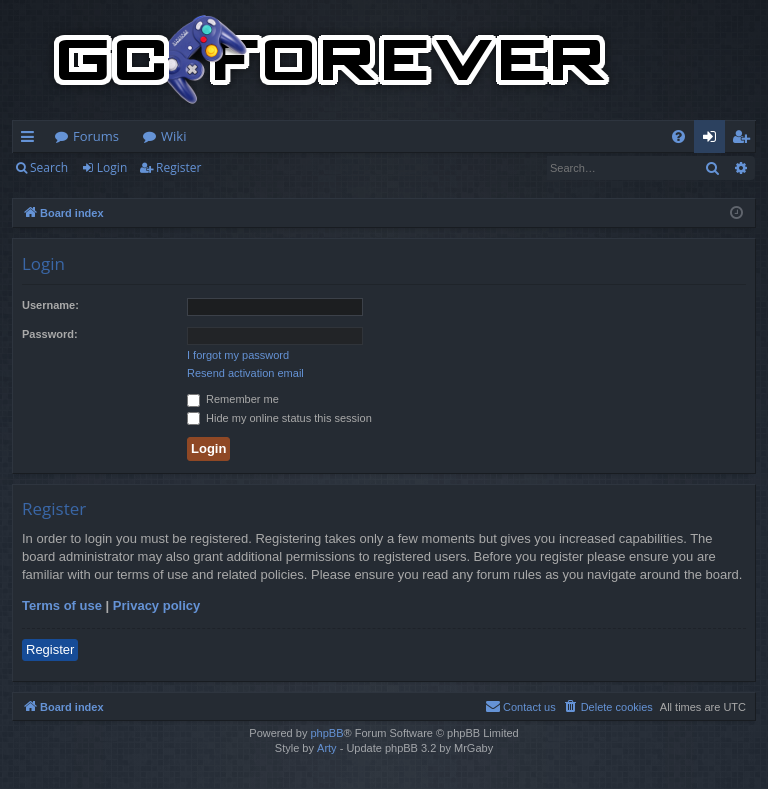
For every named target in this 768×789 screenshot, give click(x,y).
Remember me (233, 399)
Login (112, 167)
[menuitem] (678, 136)
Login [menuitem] (713, 140)
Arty (327, 748)
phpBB (326, 733)
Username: (50, 305)
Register (178, 167)
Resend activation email (245, 373)
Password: (50, 334)
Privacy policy (156, 605)
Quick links (31, 140)
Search (49, 167)
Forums (96, 136)
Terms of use (62, 605)
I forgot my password (238, 355)
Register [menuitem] (745, 140)
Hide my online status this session (279, 418)
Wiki (173, 136)
